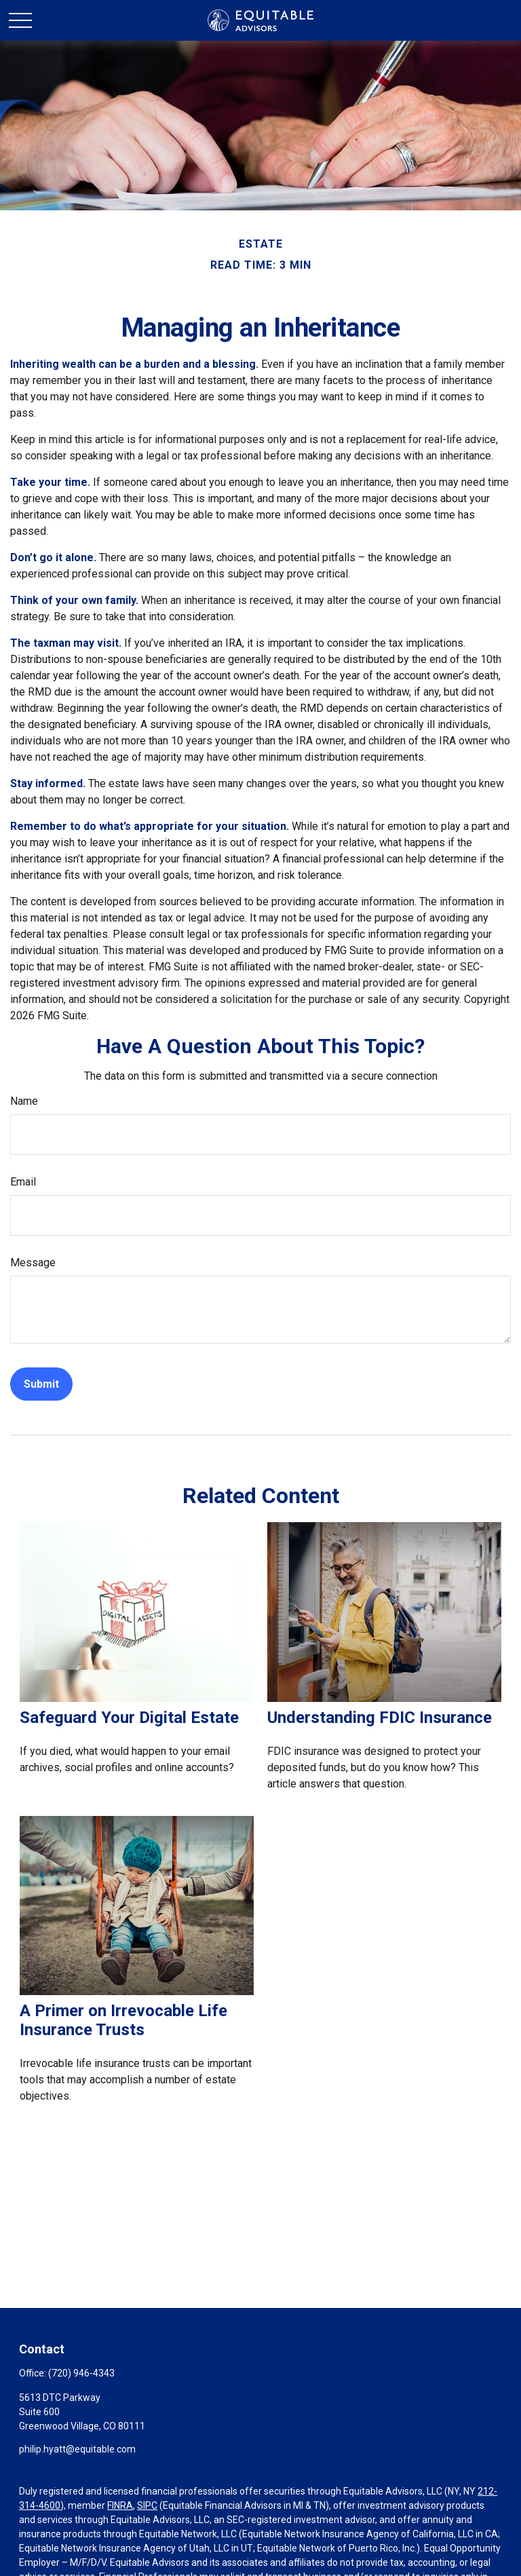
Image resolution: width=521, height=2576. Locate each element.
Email (23, 1181)
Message (33, 1262)
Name (24, 1101)
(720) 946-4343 (81, 2373)
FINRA (120, 2505)
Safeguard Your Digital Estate (129, 1717)
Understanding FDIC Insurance (379, 1717)
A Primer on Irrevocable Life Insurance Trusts (123, 2020)
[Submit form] (41, 1384)
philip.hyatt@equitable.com (77, 2449)
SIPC (147, 2505)
